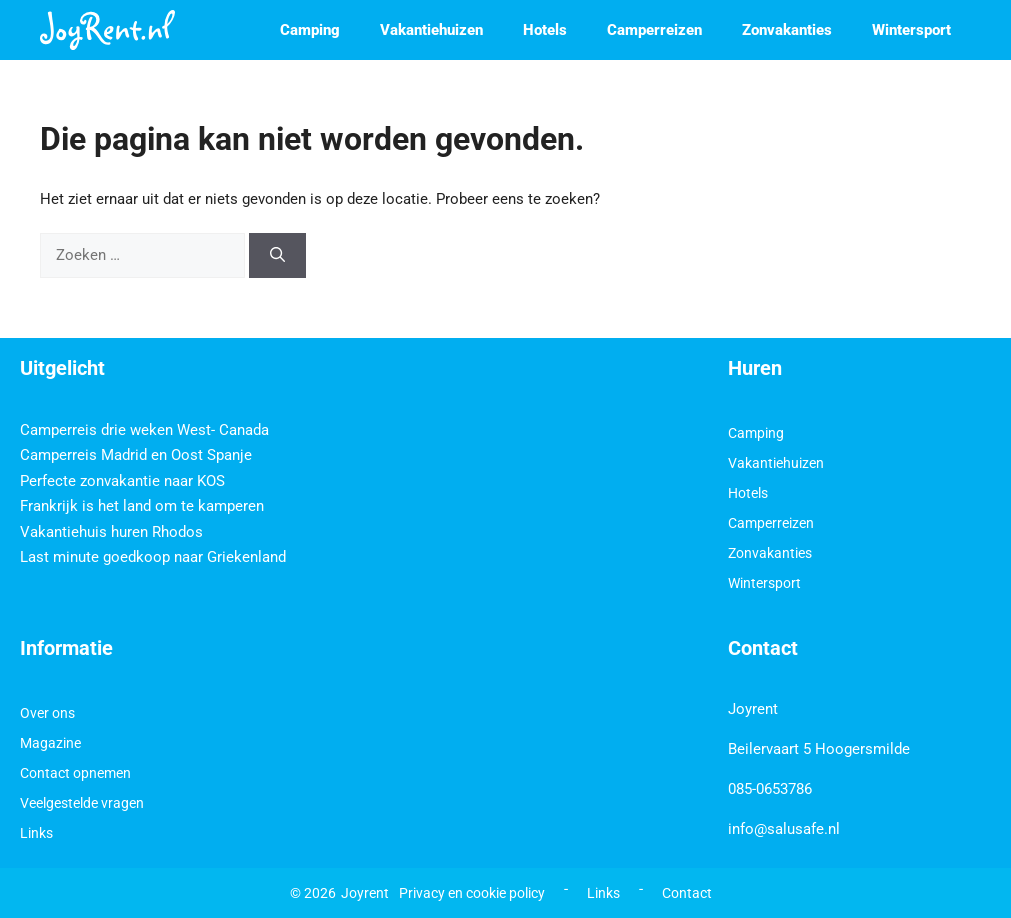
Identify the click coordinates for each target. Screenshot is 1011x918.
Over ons (47, 713)
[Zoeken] (277, 255)
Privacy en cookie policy (472, 893)
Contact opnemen (75, 773)
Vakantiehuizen (431, 30)
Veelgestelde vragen (82, 803)
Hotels (545, 30)
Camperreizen (654, 30)
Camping (310, 30)
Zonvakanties (787, 30)
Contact (687, 893)
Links (36, 833)
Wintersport (911, 30)
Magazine (50, 743)
